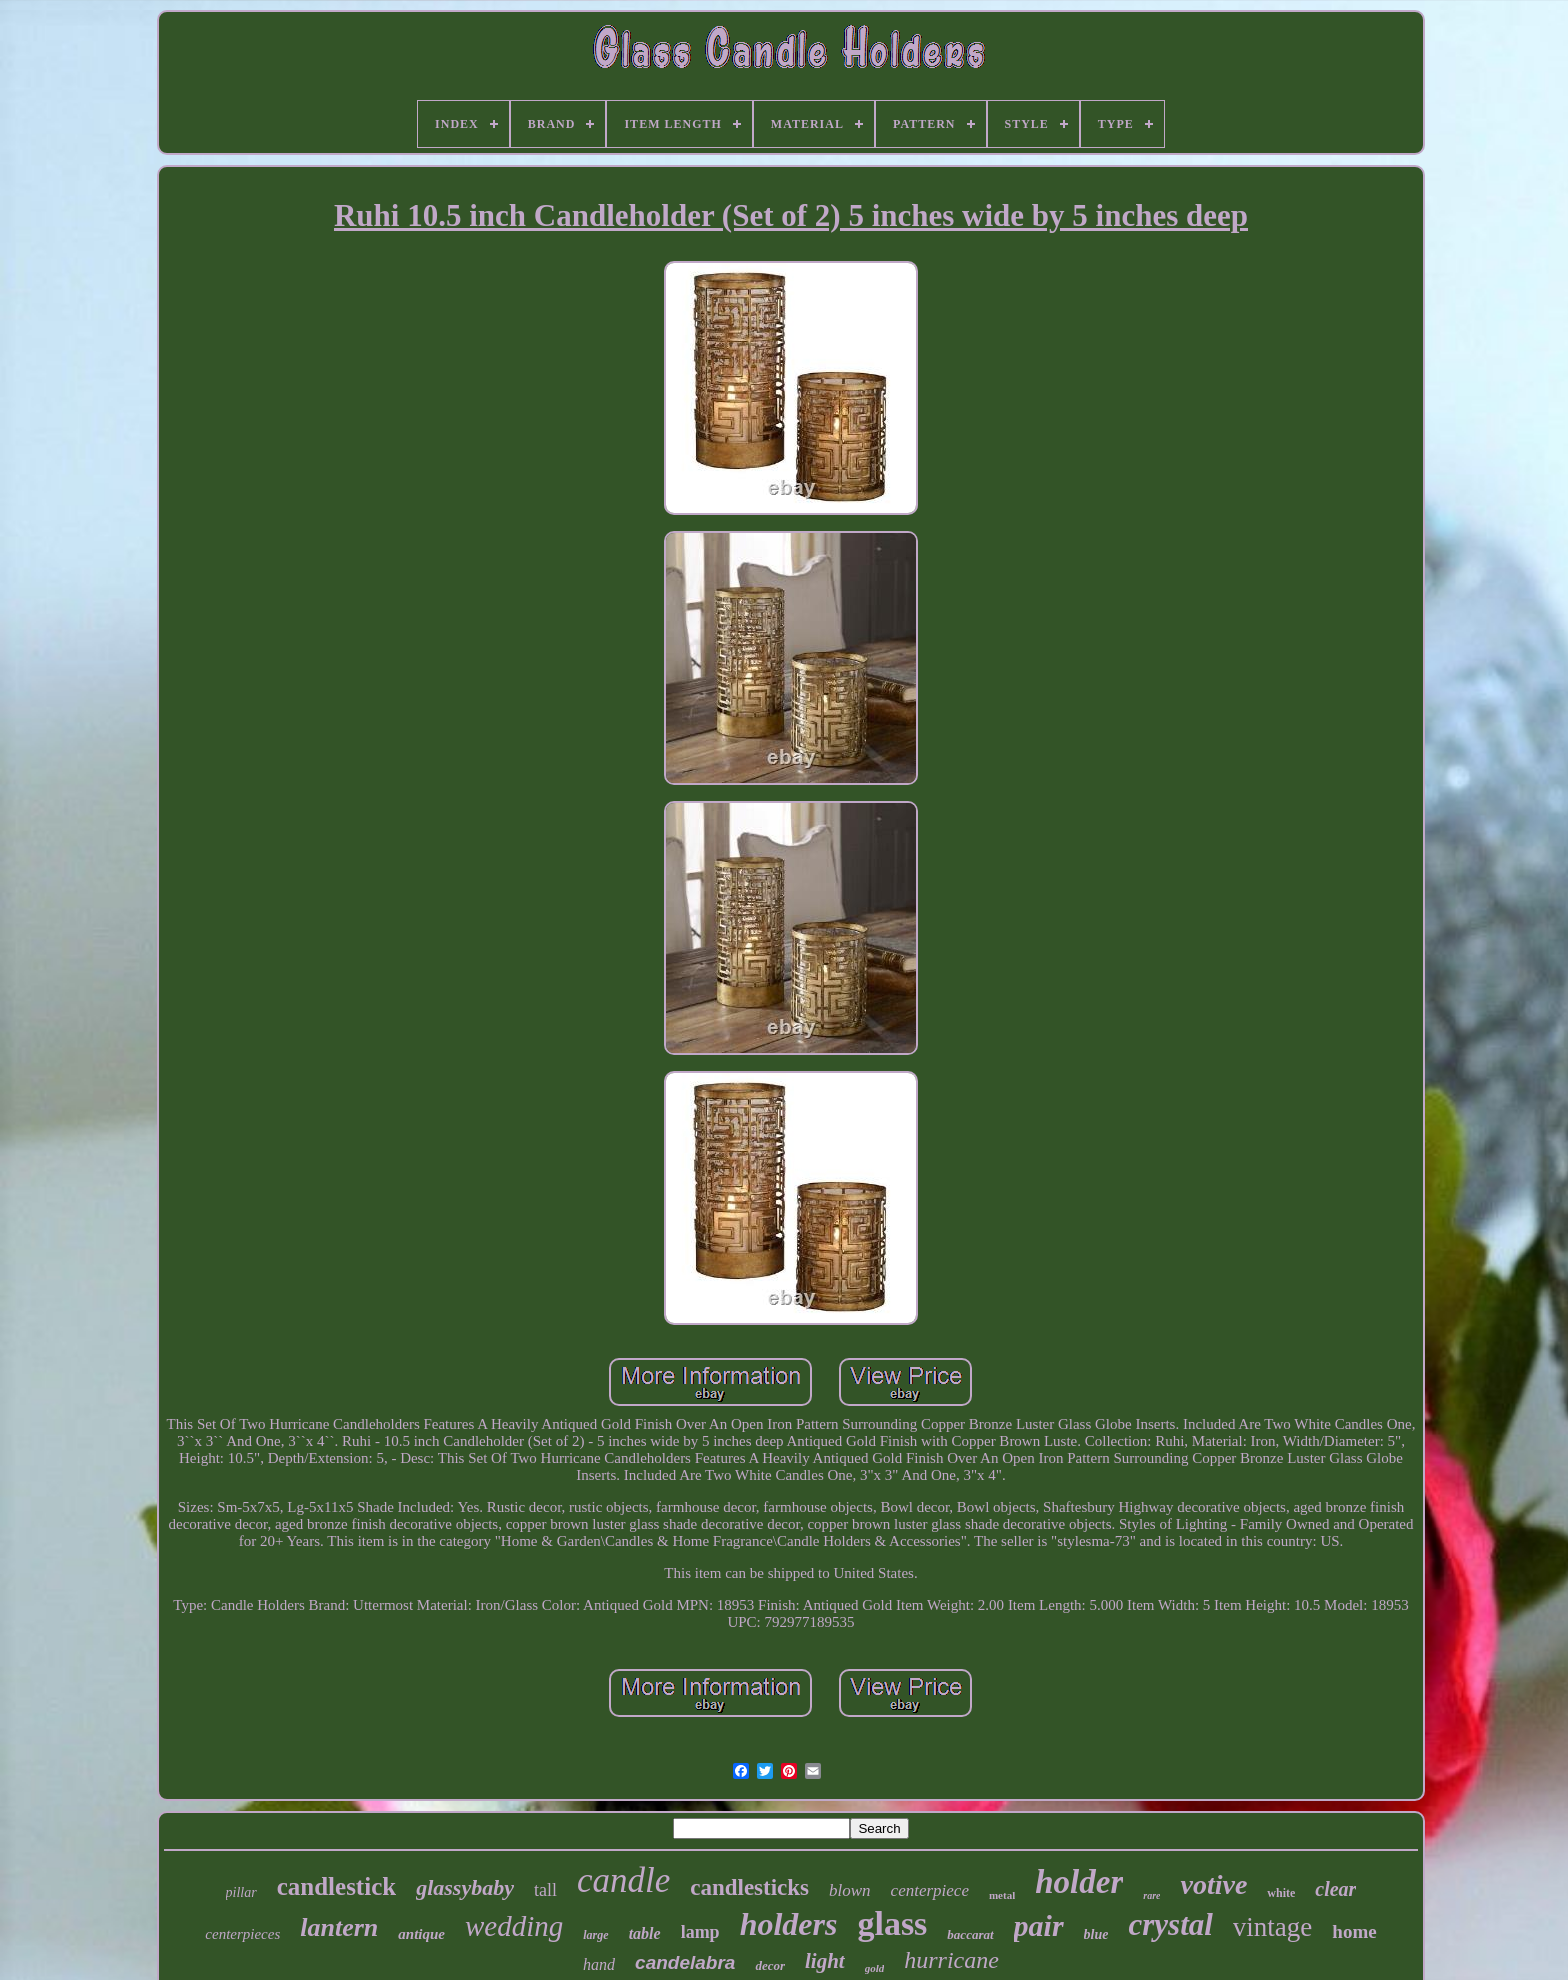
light (825, 1961)
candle (623, 1880)
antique (421, 1934)
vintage (1272, 1927)
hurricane (951, 1960)
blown (850, 1890)
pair (1039, 1925)
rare (1151, 1895)
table (645, 1933)
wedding (514, 1926)
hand (599, 1964)
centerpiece (930, 1890)
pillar (241, 1892)
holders (789, 1924)
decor (770, 1965)
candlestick (336, 1886)
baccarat (970, 1934)
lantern (339, 1927)
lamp (700, 1932)
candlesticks (749, 1887)
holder (1079, 1882)
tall (545, 1890)
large (595, 1935)
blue (1096, 1934)
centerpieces (242, 1934)
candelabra (685, 1962)
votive (1213, 1884)
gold (875, 1968)
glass (892, 1923)
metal (1002, 1895)
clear (1335, 1889)
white (1281, 1893)
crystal (1170, 1924)
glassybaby (465, 1887)
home (1354, 1931)
